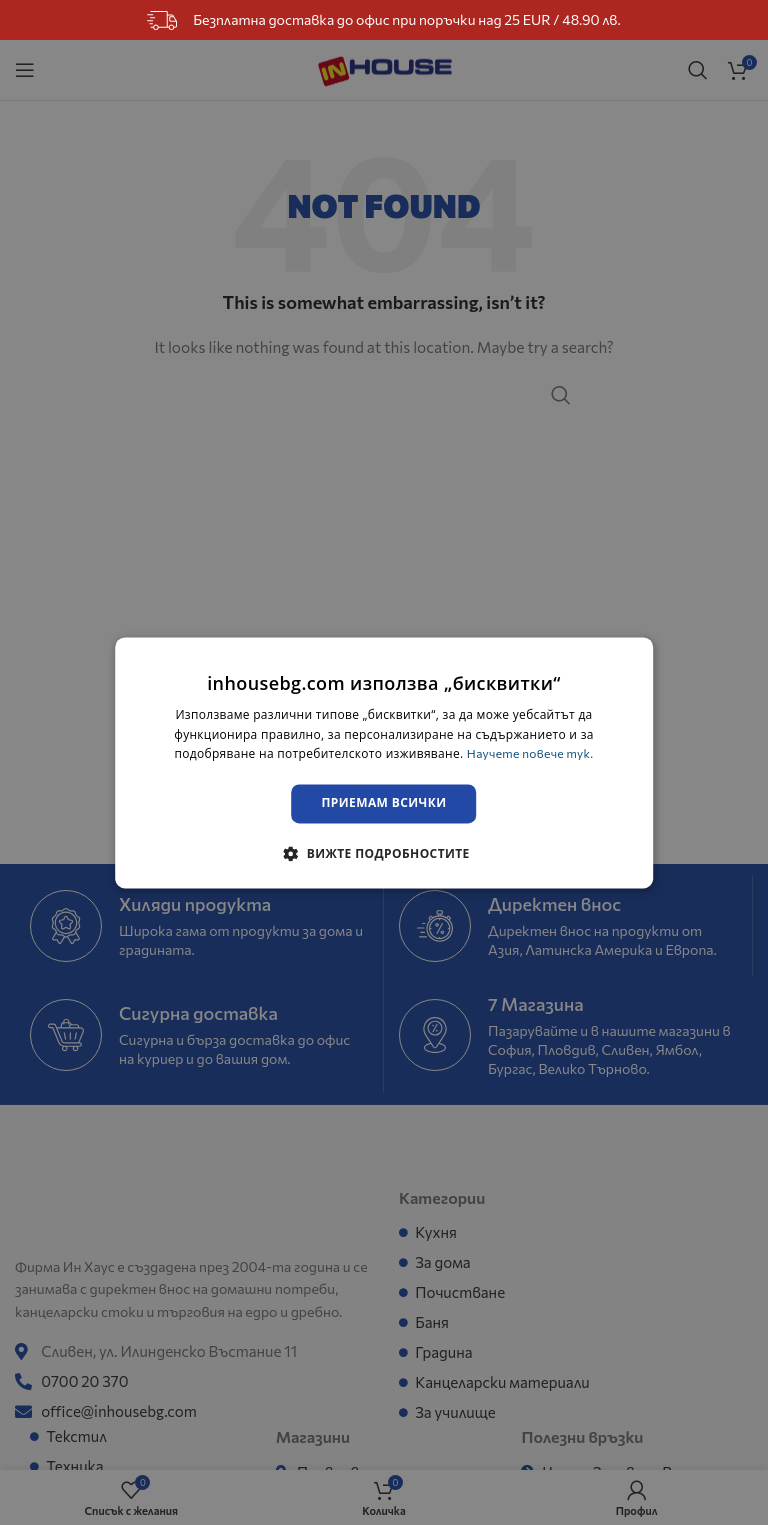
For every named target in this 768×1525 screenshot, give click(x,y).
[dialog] (384, 762)
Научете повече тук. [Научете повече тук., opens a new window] (530, 754)
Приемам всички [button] (384, 803)
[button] (383, 853)
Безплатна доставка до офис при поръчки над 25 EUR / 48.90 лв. (384, 20)
